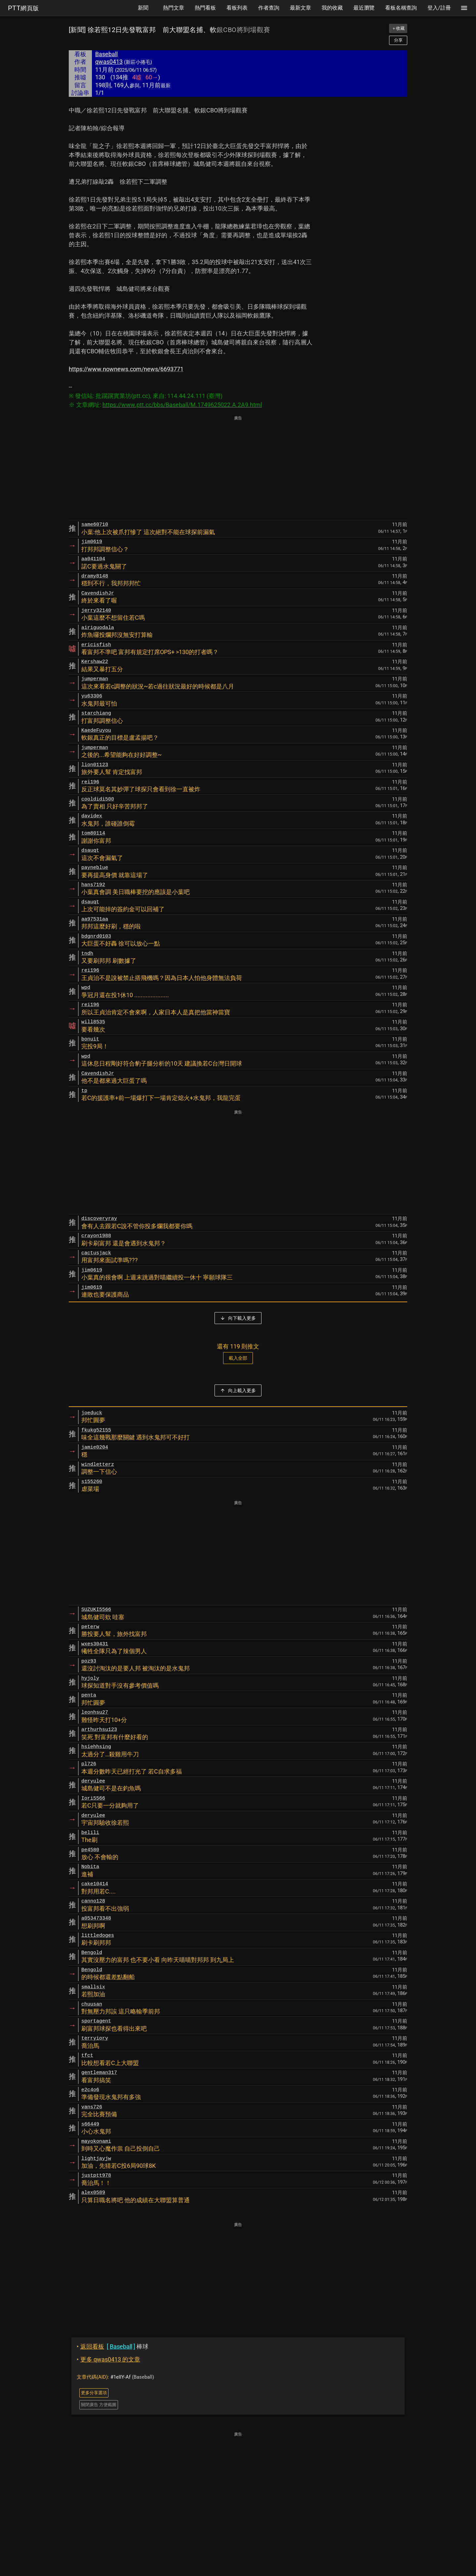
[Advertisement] (238, 468)
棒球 (112, 2346)
